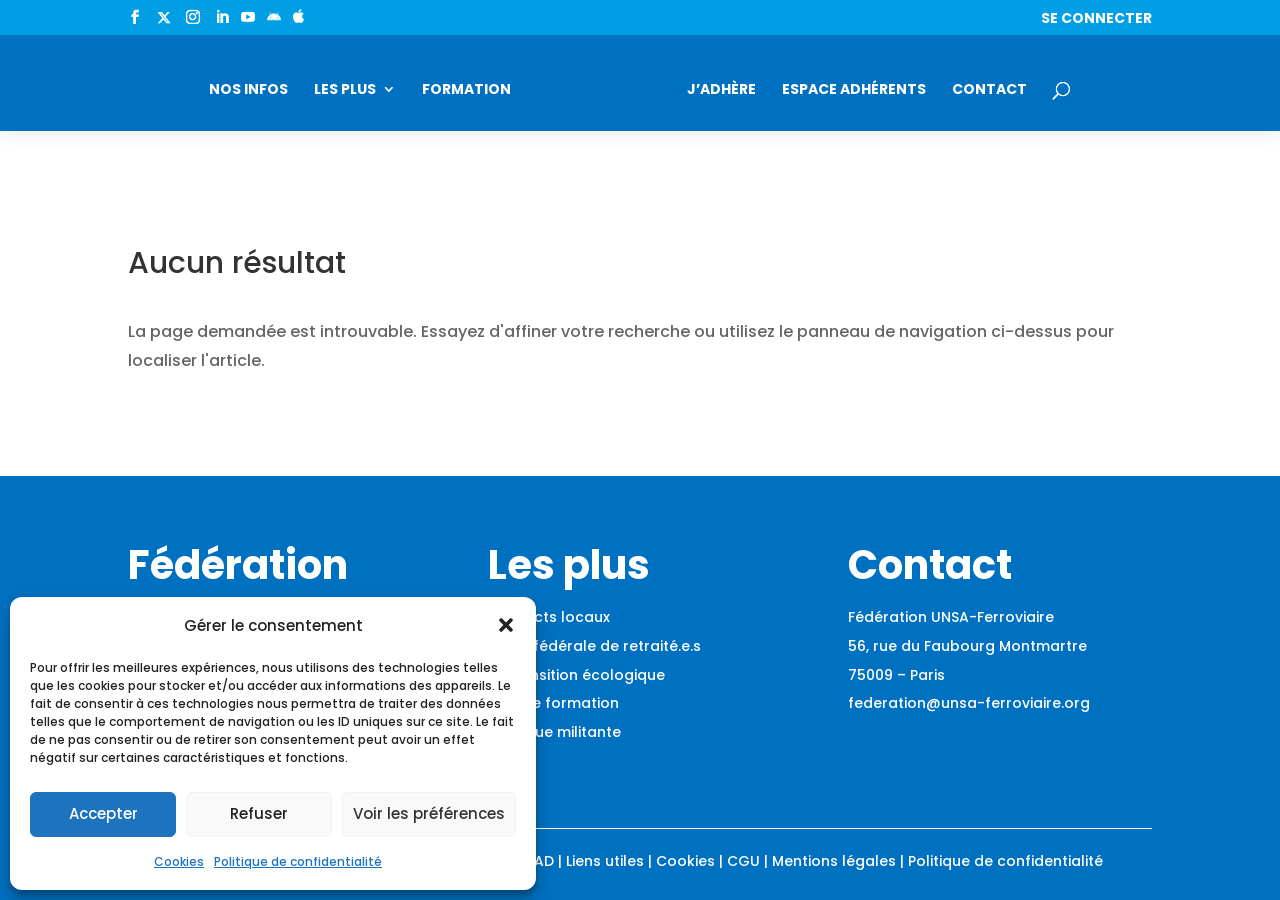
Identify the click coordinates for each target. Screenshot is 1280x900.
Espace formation (553, 703)
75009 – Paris (896, 675)
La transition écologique (576, 675)
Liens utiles (605, 861)
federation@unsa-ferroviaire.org (969, 703)
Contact (989, 90)
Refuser (259, 813)
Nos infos (248, 90)
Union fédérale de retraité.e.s (594, 646)
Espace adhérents (854, 90)
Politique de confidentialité (298, 861)
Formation (466, 90)
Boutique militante (554, 732)
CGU (743, 861)
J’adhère (721, 90)
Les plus (345, 90)
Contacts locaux (549, 617)
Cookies (179, 861)
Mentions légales (834, 861)
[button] (506, 625)
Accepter (103, 813)
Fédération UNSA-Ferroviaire (951, 617)
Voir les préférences (429, 813)
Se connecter (1096, 19)
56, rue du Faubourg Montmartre (967, 646)
